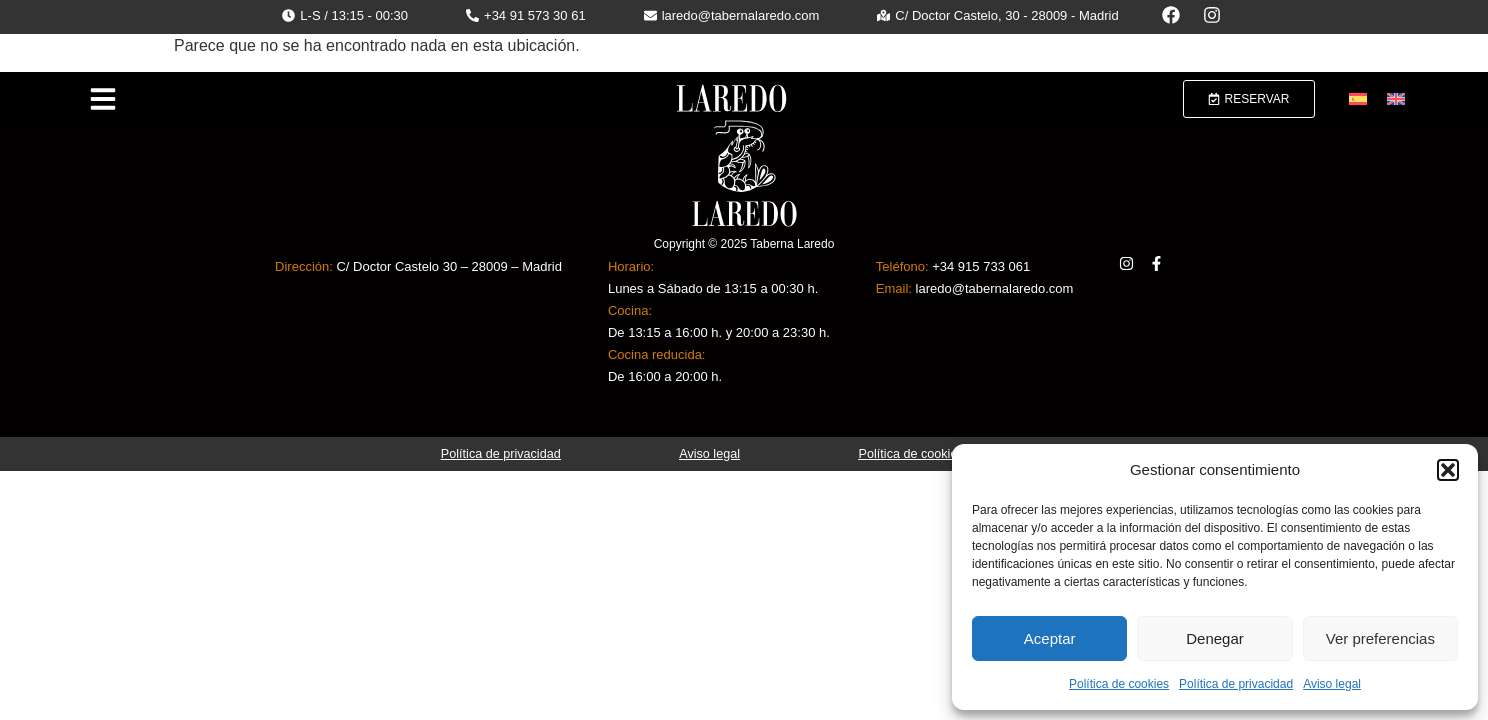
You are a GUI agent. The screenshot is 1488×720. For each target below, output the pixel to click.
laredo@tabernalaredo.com (995, 288)
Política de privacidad (1236, 684)
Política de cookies (1119, 684)
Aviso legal (1332, 684)
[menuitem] (1358, 99)
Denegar (1215, 638)
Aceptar (1050, 638)
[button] (1448, 470)
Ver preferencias (1380, 638)
